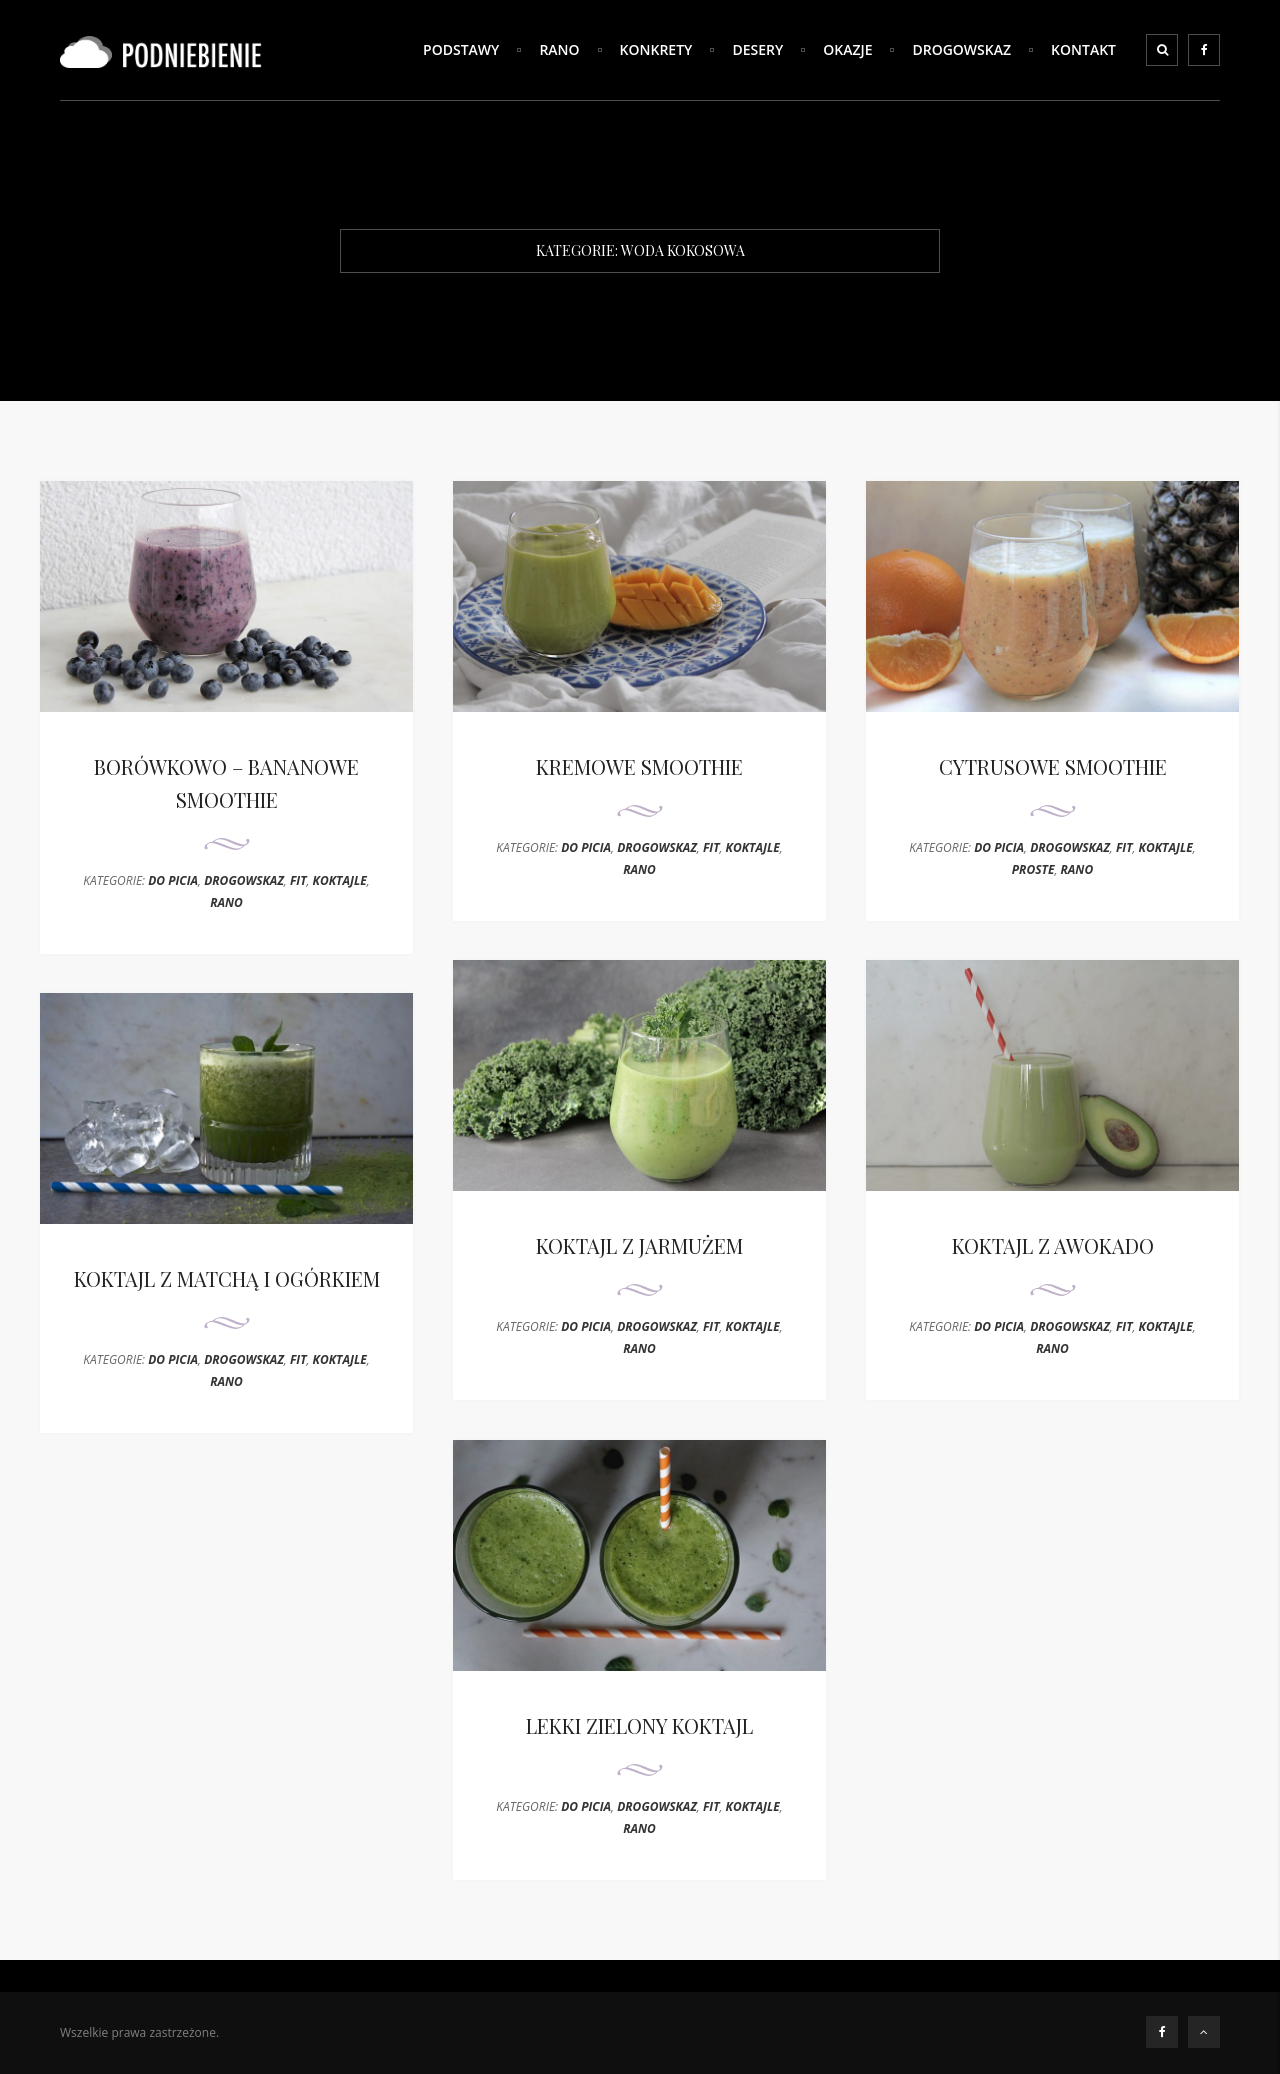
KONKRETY (656, 49)
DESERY (757, 49)
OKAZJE (847, 49)
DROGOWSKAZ (961, 49)
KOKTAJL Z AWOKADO (1053, 1245)
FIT (298, 880)
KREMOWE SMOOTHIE (639, 766)
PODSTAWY (461, 49)
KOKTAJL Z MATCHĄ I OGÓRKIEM (227, 1278)
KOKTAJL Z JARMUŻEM (639, 1245)
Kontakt (1083, 49)
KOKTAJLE (340, 880)
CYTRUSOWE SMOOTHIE (1053, 766)
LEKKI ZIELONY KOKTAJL (639, 1725)
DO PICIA (173, 880)
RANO (559, 49)
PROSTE (1033, 869)
